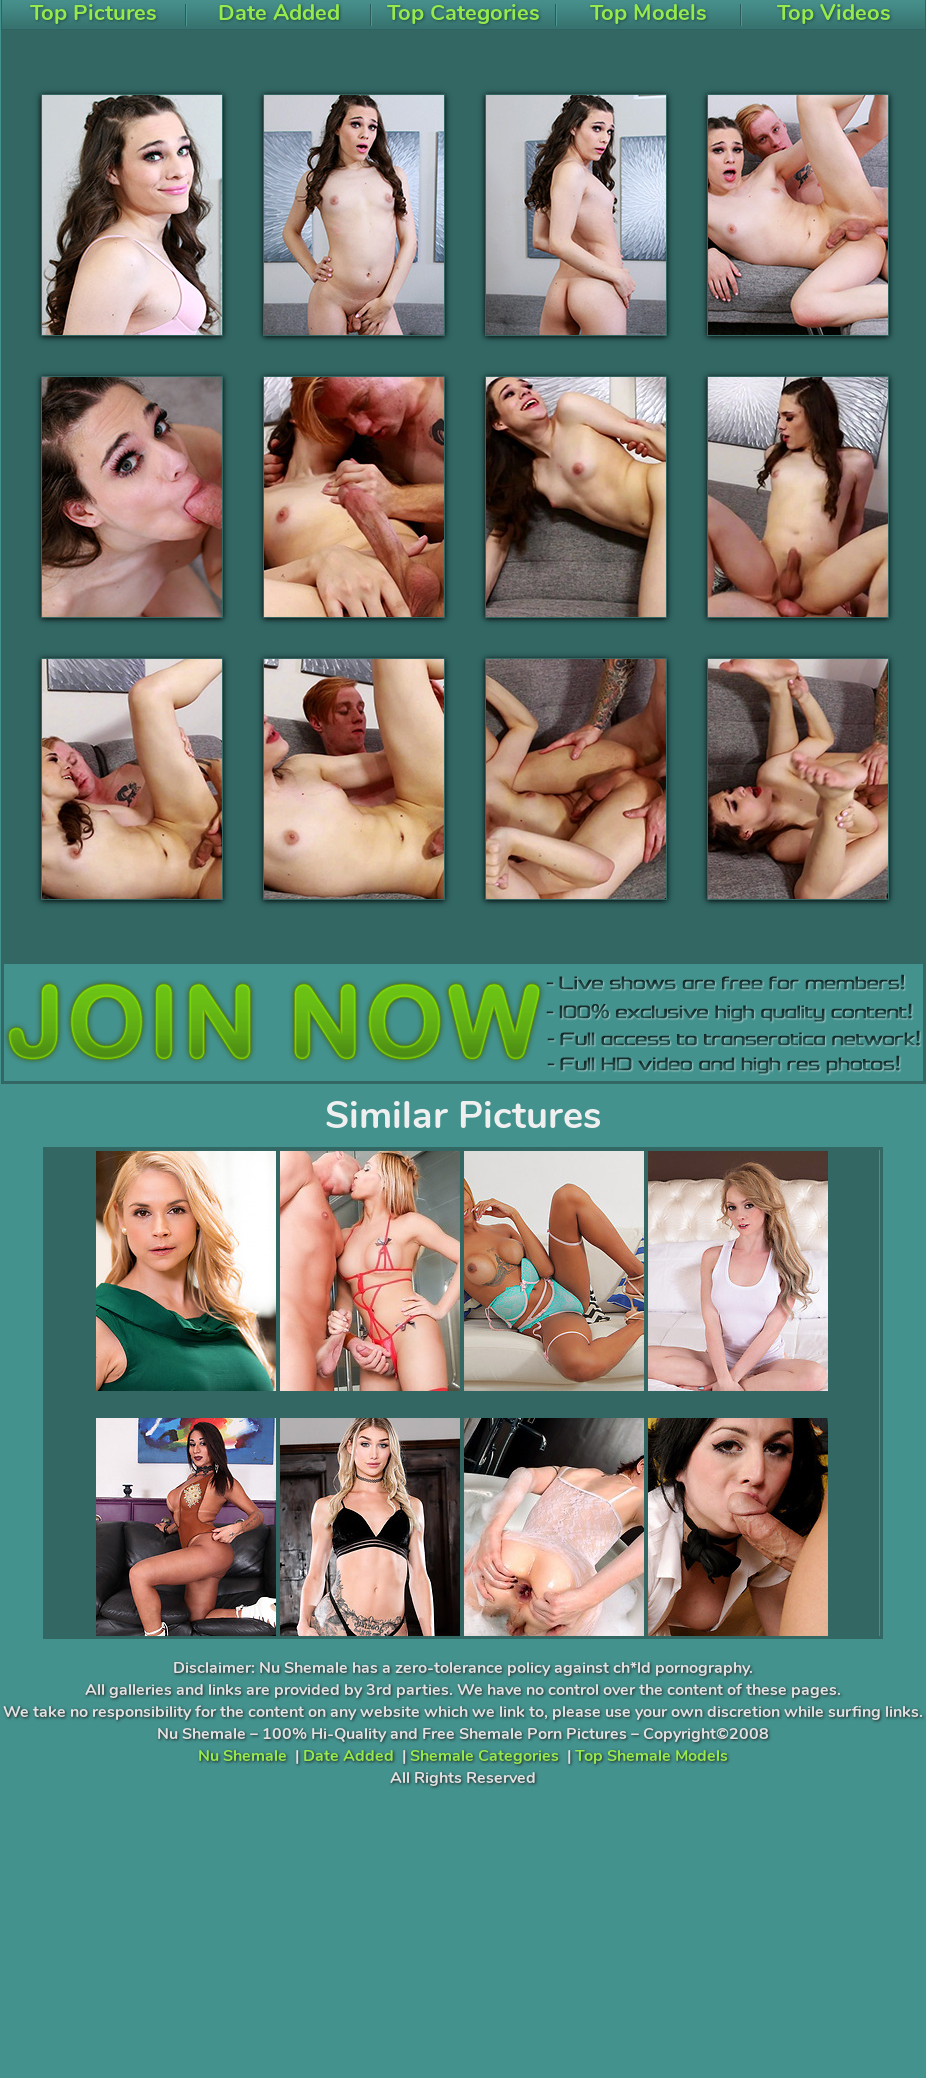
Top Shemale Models (651, 1756)
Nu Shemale (242, 1756)
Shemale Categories (484, 1756)
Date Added (348, 1756)
